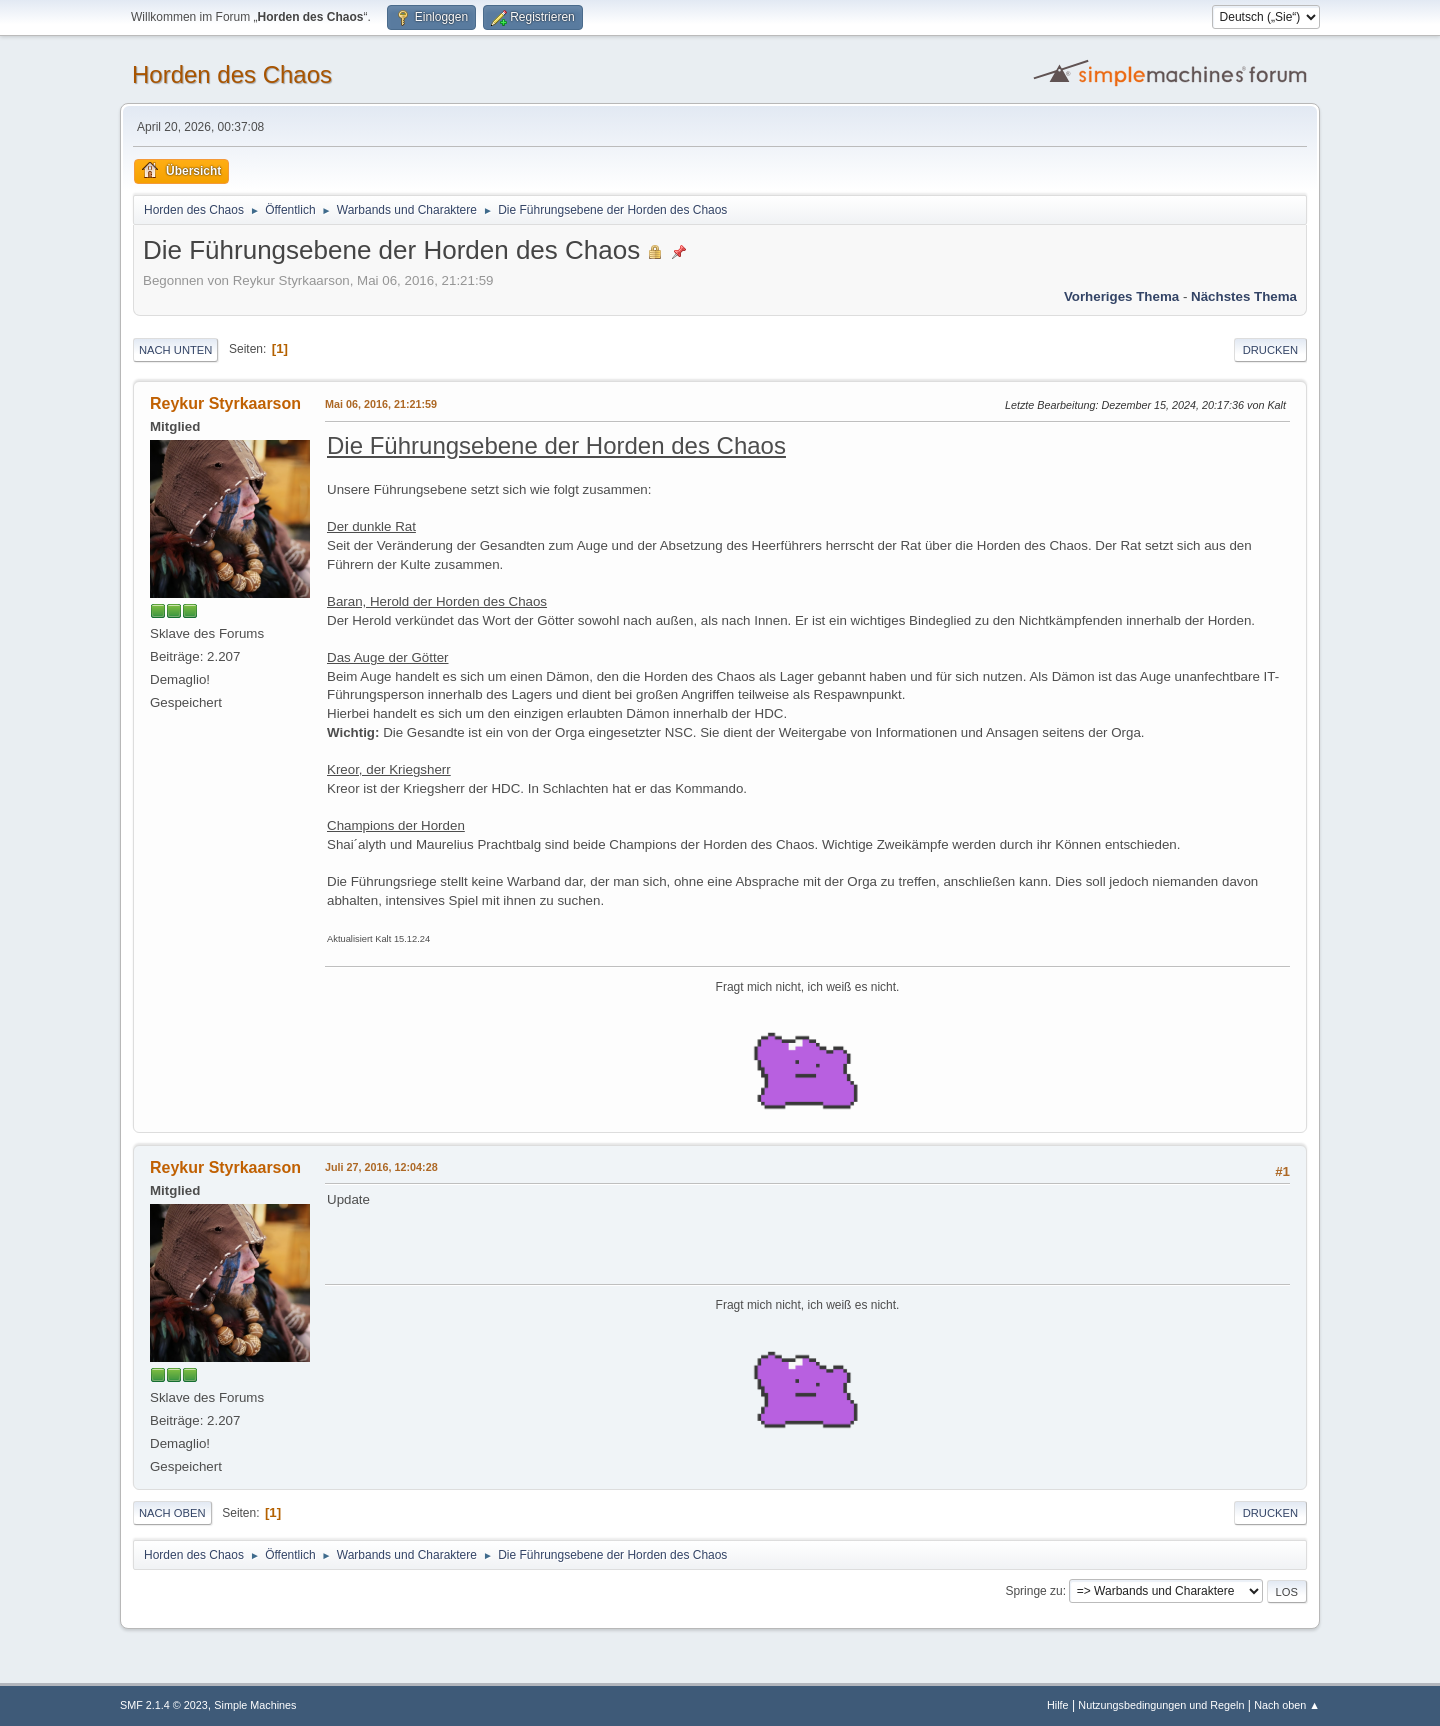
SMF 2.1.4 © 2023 (164, 1705)
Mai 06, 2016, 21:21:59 (381, 404)
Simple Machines (255, 1705)
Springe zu (1033, 1591)
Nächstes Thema (1244, 296)
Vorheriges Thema (1121, 296)
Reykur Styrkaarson (225, 403)
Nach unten (175, 350)
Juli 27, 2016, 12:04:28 (381, 1167)
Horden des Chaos (232, 74)
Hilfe (1058, 1705)
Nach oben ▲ (1287, 1705)
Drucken (1270, 350)
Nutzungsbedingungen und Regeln (1161, 1705)
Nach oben (172, 1513)
